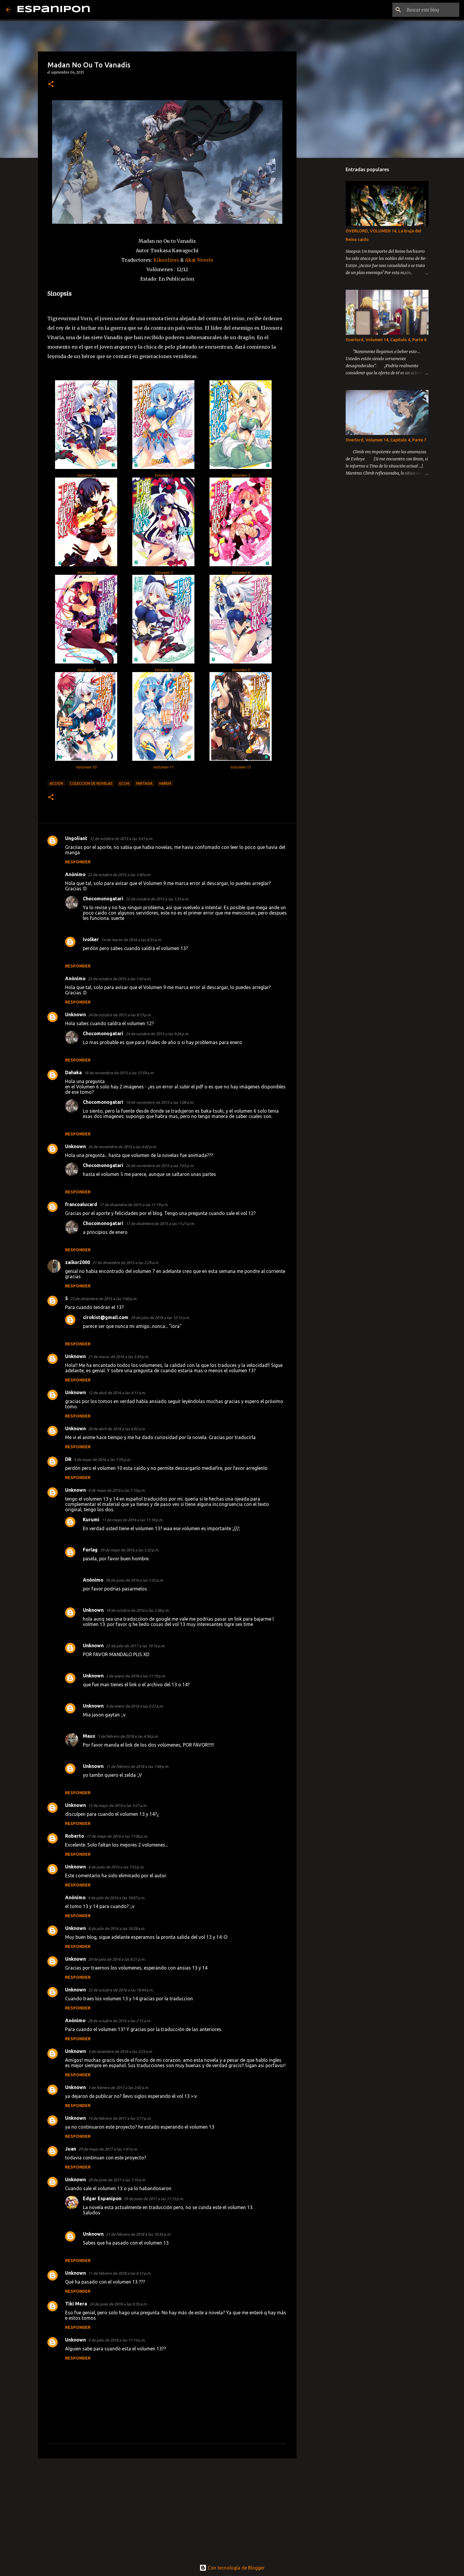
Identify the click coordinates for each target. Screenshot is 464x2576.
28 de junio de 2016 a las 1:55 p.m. (135, 1580)
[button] (50, 84)
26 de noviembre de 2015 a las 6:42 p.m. (122, 1147)
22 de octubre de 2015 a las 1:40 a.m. (119, 875)
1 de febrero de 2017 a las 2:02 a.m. (118, 2087)
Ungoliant (76, 838)
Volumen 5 (163, 572)
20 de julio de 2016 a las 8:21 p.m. (116, 1959)
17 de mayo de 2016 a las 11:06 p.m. (117, 1836)
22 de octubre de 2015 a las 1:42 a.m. (119, 979)
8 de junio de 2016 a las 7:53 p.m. (116, 1867)
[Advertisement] (167, 2508)
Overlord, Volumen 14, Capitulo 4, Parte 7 (386, 440)
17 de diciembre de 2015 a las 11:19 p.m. (133, 1205)
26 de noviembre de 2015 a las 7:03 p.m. (160, 1166)
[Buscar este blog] (428, 10)
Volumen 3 (240, 475)
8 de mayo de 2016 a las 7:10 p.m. (116, 1490)
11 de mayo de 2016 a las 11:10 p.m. (132, 1520)
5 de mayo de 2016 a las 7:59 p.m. (102, 1459)
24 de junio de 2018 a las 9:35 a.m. (118, 2304)
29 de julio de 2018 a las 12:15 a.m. (160, 1317)
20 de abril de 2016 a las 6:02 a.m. (117, 1429)
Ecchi (124, 783)
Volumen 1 (86, 475)
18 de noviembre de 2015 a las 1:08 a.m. (160, 1102)
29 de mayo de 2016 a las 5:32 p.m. (129, 1550)
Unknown (75, 1014)
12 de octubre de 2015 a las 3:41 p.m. (121, 838)
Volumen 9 (240, 670)
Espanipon (54, 9)
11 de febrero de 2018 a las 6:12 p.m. (119, 2273)
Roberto (74, 1836)
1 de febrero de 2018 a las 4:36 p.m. (128, 1736)
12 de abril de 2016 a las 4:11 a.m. (117, 1393)
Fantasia (144, 783)
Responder (78, 862)
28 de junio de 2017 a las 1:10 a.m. (117, 2180)
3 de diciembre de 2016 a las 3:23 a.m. (120, 2051)
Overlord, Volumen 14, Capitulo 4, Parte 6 (386, 339)
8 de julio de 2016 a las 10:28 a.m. (116, 1928)
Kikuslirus (166, 260)
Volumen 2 (163, 475)
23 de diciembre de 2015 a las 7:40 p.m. (103, 1299)
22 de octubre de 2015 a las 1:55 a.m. (157, 899)
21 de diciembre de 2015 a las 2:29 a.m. (125, 1263)
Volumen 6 (240, 572)
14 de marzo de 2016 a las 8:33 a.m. (131, 940)
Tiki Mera (76, 2303)
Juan (70, 2148)
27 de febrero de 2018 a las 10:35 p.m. (138, 2234)
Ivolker (91, 939)
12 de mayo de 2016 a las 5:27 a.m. (117, 1805)
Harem (165, 783)
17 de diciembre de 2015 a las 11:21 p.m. (160, 1223)
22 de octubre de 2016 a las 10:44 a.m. (120, 1990)
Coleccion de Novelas (91, 783)
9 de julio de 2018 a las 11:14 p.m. (116, 2340)
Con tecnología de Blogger (232, 2567)
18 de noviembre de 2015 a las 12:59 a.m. (119, 1073)
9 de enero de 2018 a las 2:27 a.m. (134, 1706)
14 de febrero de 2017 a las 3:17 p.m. (119, 2118)
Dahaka (73, 1072)
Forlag (90, 1549)
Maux (89, 1736)
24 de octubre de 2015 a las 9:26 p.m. (157, 1034)
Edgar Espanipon (102, 2198)
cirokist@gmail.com (105, 1317)
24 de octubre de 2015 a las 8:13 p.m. (120, 1015)
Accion (56, 783)
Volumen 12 (240, 767)
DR (68, 1459)
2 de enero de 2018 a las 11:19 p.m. (136, 1676)
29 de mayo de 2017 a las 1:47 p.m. (108, 2149)
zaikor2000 (77, 1262)
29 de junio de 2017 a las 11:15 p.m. (154, 2199)
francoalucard (81, 1204)
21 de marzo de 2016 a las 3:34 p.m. (118, 1357)
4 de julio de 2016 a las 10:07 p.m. (116, 1898)
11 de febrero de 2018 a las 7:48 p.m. (137, 1766)
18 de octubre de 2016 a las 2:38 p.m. (137, 1610)
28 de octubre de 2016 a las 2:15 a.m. (119, 2021)
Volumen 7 (86, 670)
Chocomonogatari (103, 898)
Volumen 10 (86, 767)
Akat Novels (199, 260)
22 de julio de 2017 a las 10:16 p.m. (135, 1646)
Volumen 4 (86, 572)
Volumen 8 (163, 670)
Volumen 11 (163, 767)
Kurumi (91, 1519)
